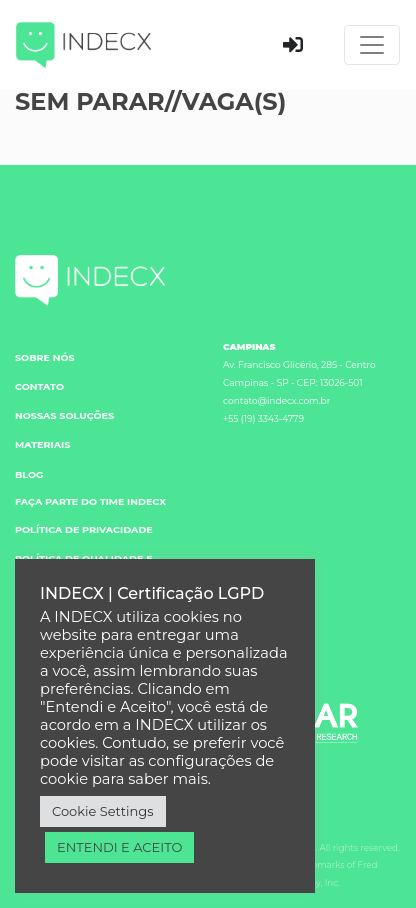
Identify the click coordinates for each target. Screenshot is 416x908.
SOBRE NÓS (45, 357)
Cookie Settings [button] (103, 811)
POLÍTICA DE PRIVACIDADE (84, 529)
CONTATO (39, 386)
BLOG (29, 474)
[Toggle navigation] (372, 45)
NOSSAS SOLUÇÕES (64, 415)
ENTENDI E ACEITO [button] (119, 847)
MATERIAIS (42, 444)
